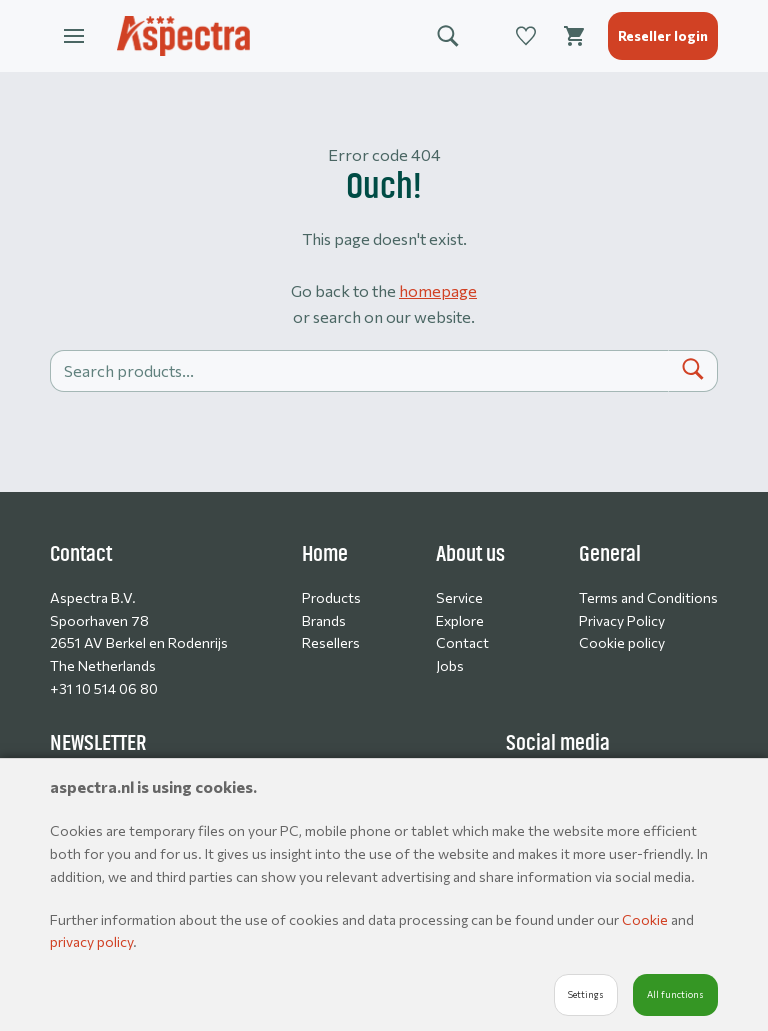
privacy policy (91, 941)
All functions (675, 994)
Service (459, 597)
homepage (438, 290)
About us (470, 554)
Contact (462, 642)
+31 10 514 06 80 (104, 688)
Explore (460, 620)
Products (331, 597)
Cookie (646, 919)
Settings (586, 994)
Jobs (450, 665)
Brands (324, 620)
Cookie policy (622, 642)
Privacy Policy (622, 620)
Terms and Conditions (648, 597)
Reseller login (663, 35)
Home (325, 554)
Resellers (331, 642)
